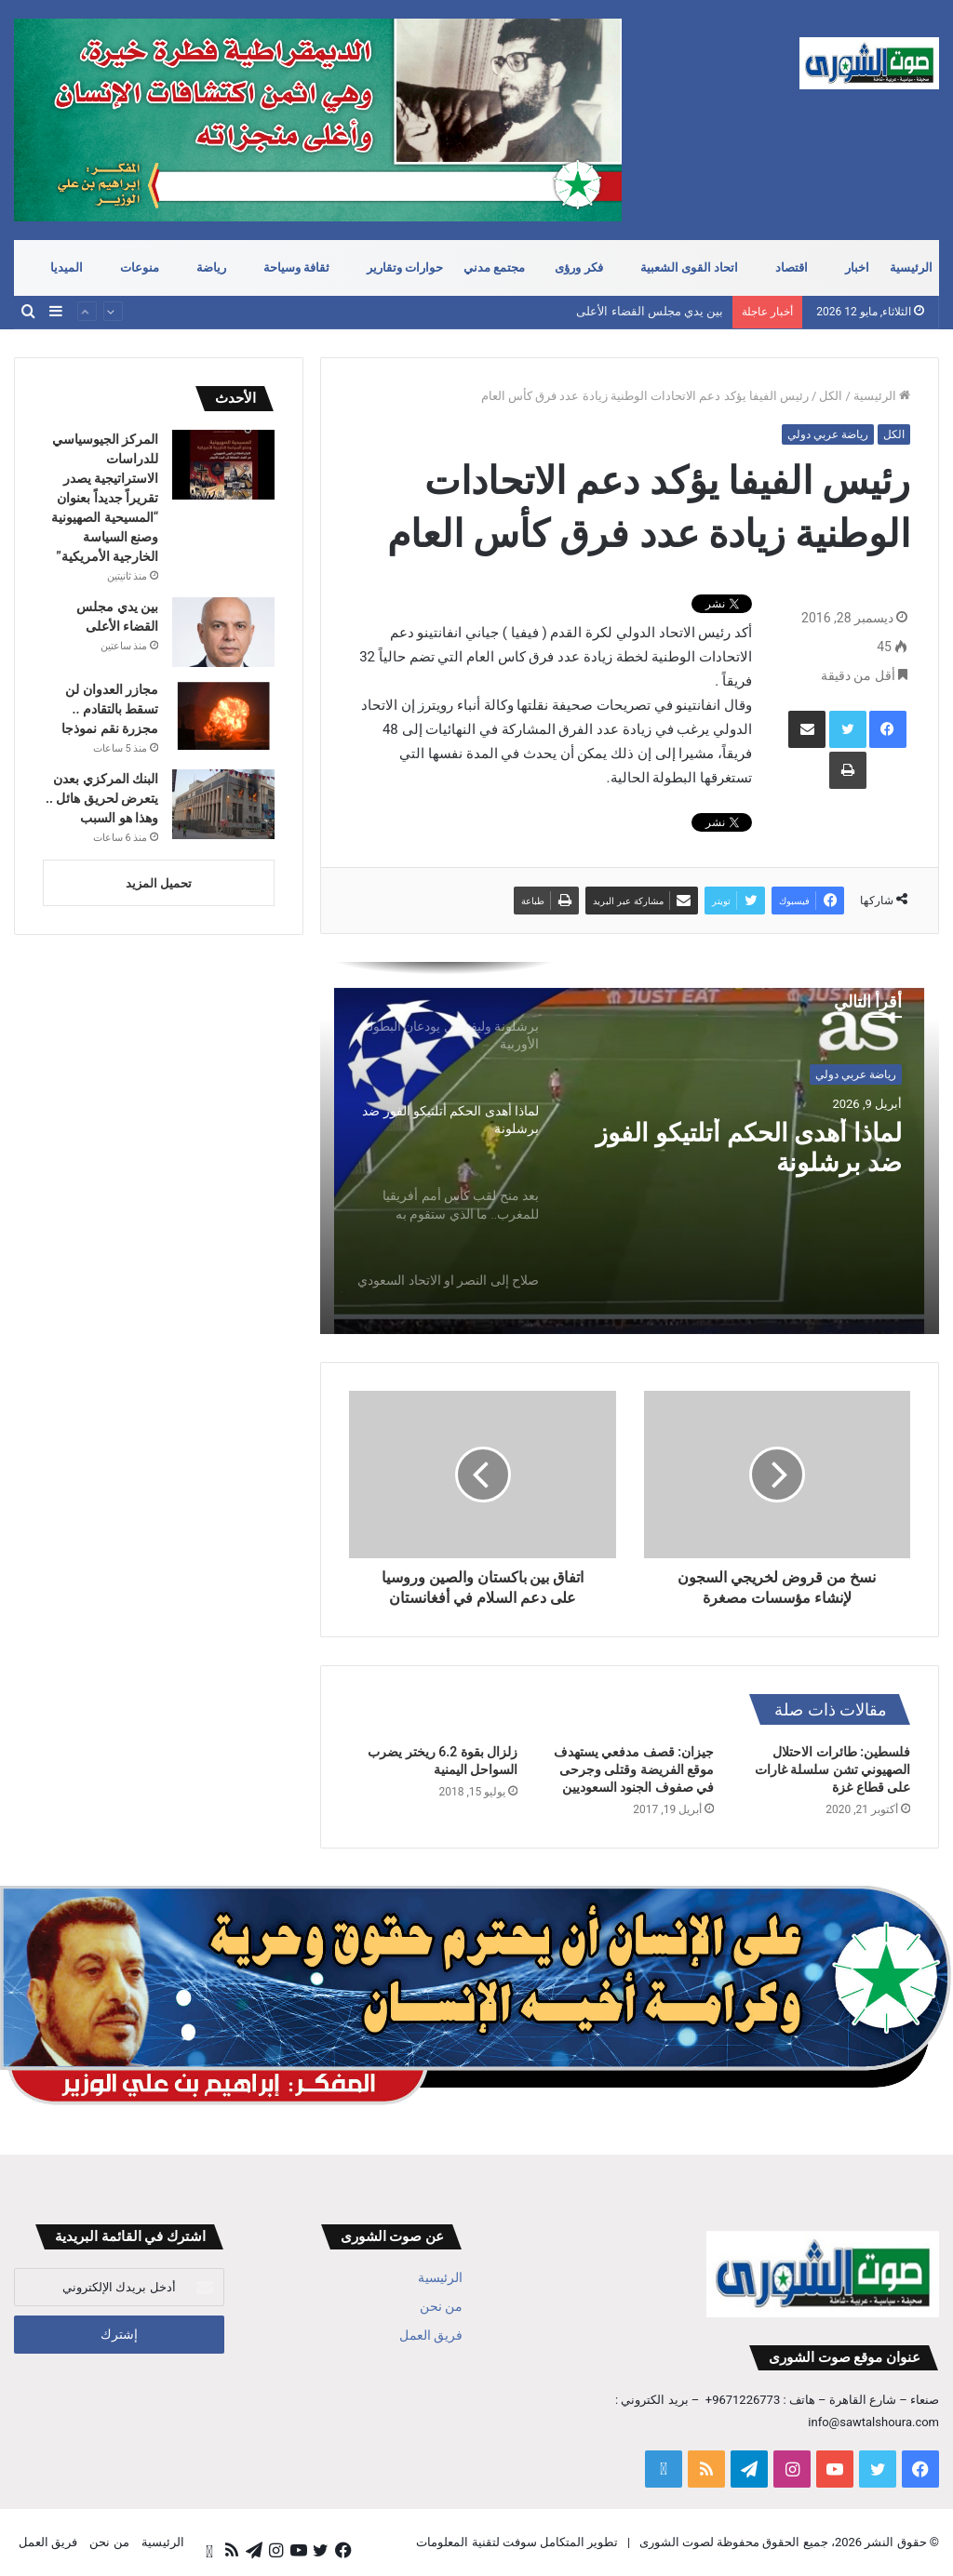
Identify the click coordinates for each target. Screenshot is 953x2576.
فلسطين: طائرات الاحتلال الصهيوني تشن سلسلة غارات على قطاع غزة (832, 1769)
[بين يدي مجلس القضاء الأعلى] (223, 632)
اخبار (857, 267)
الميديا (66, 267)
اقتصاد (791, 267)
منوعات (139, 267)
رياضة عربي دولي (827, 434)
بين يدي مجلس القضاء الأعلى (649, 312)
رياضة (211, 267)
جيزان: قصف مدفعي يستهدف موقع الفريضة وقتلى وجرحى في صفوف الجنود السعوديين (634, 1769)
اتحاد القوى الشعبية (689, 267)
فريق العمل (431, 2335)
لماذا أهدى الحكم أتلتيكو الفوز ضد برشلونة (766, 1151)
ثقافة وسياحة (296, 267)
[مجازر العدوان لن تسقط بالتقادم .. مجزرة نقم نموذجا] (223, 715)
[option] (629, 1148)
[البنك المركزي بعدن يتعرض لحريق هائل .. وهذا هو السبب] (223, 804)
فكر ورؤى (578, 267)
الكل (830, 396)
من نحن (441, 2306)
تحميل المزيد (159, 883)
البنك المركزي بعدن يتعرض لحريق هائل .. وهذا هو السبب (102, 798)
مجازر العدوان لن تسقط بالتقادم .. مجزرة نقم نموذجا (109, 709)
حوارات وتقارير (405, 267)
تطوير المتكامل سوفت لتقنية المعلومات (517, 2542)
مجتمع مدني (494, 267)
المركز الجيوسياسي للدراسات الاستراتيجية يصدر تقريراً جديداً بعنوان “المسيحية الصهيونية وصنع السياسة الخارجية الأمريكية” (104, 498)
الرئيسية (911, 267)
